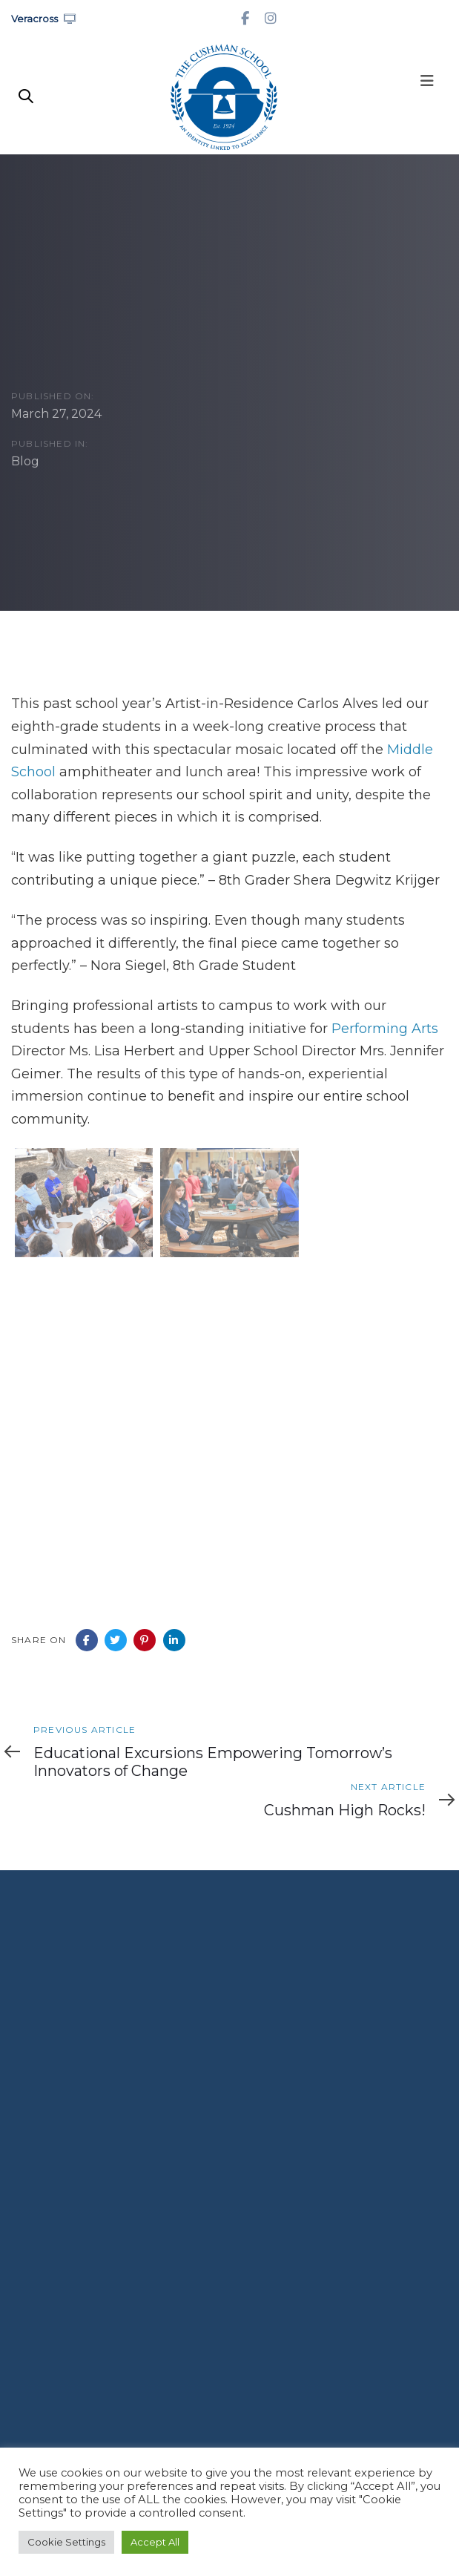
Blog (25, 462)
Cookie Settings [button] (66, 2542)
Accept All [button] (155, 2542)
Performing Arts (384, 1028)
